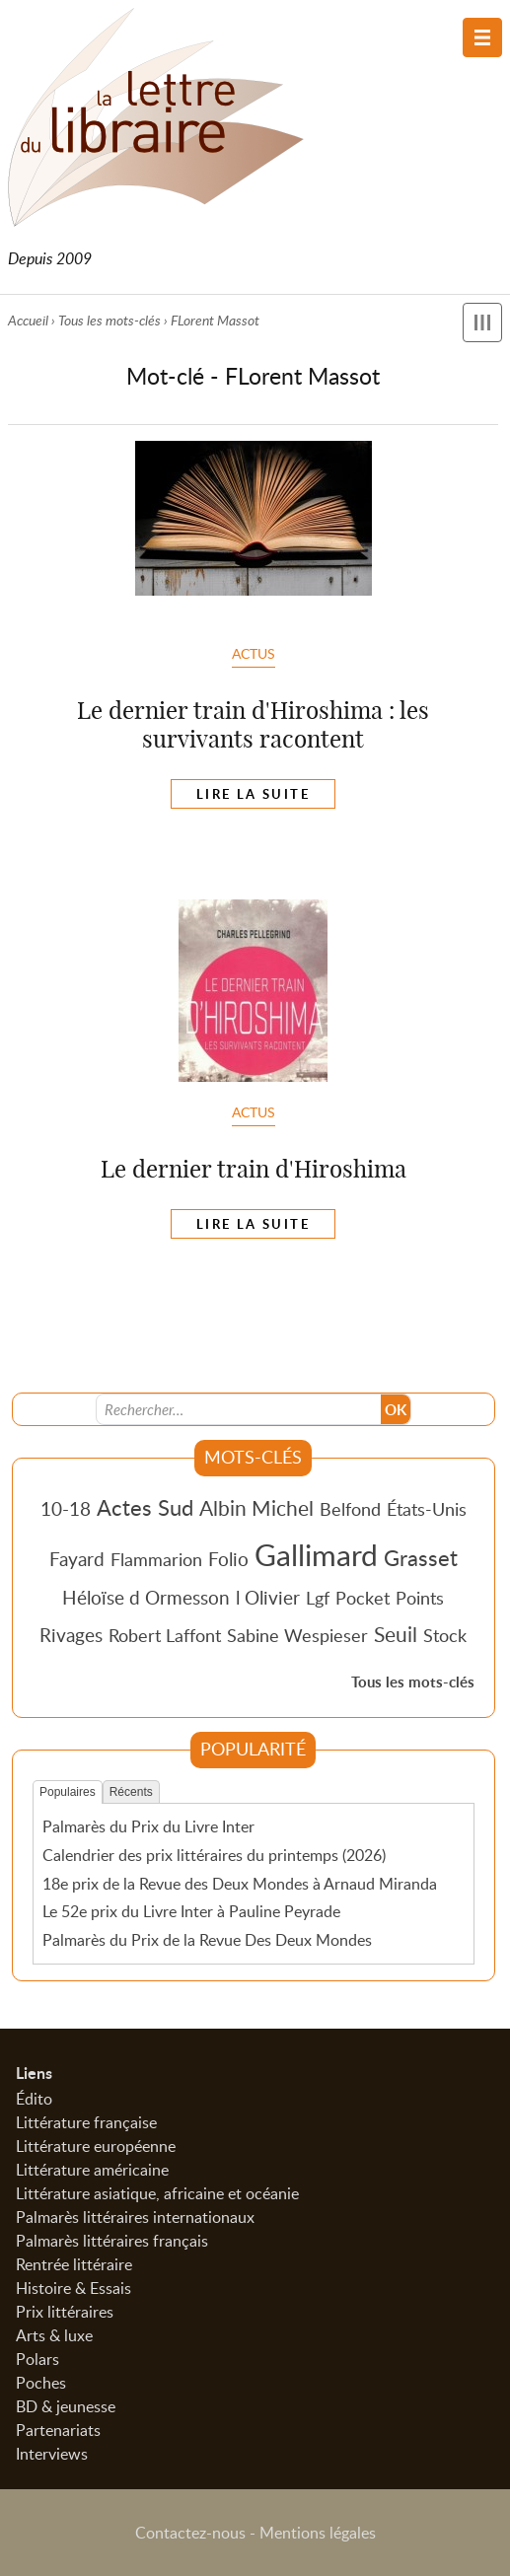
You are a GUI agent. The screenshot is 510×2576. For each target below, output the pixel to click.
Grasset (421, 1557)
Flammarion (156, 1559)
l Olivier (268, 1597)
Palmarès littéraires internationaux (135, 2217)
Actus (253, 653)
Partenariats (58, 2430)
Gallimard (316, 1554)
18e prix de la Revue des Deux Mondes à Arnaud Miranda (239, 1884)
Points (420, 1598)
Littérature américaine (92, 2170)
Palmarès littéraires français (112, 2241)
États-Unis (427, 1509)
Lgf (317, 1598)
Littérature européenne (96, 2146)
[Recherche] (239, 1409)
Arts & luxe (54, 2335)
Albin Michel (256, 1508)
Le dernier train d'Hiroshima (253, 1168)
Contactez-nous (190, 2532)
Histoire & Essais (73, 2288)
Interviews (52, 2454)
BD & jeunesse (65, 2406)
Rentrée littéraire (74, 2264)
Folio (228, 1558)
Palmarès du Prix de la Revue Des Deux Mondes (207, 1940)
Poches (41, 2383)
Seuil (395, 1634)
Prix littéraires (64, 2312)
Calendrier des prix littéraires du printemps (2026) (214, 1855)
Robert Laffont (165, 1635)
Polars (37, 2359)
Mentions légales (317, 2532)
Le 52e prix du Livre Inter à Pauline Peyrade (191, 1911)
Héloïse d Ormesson (146, 1597)
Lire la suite (253, 794)
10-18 (65, 1508)
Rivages (71, 1634)
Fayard (77, 1558)
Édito (34, 2099)
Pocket (362, 1598)
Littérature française (86, 2122)
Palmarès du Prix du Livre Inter (148, 1826)
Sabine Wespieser (297, 1635)
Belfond (350, 1509)
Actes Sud (145, 1507)
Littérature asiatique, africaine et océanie (157, 2193)
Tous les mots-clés (109, 320)
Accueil (28, 320)
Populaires (67, 1792)
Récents (131, 1792)
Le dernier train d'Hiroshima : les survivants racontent (253, 724)
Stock (445, 1635)
